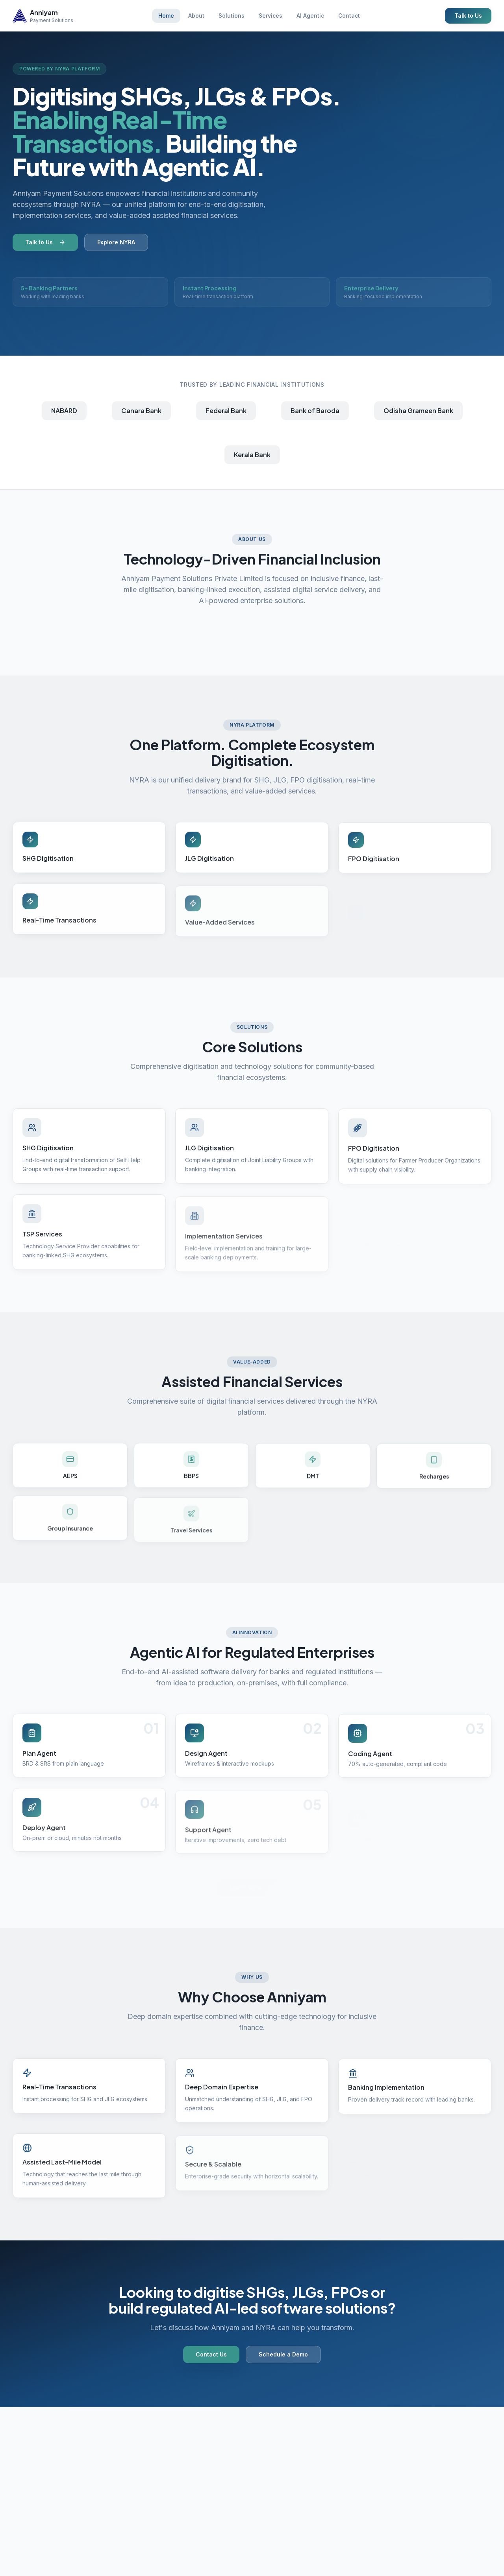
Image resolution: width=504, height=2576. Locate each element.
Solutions (232, 15)
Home (166, 15)
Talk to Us (468, 15)
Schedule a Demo (283, 2359)
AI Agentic (310, 15)
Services (270, 15)
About (196, 15)
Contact (349, 15)
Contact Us (211, 2359)
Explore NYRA (116, 244)
